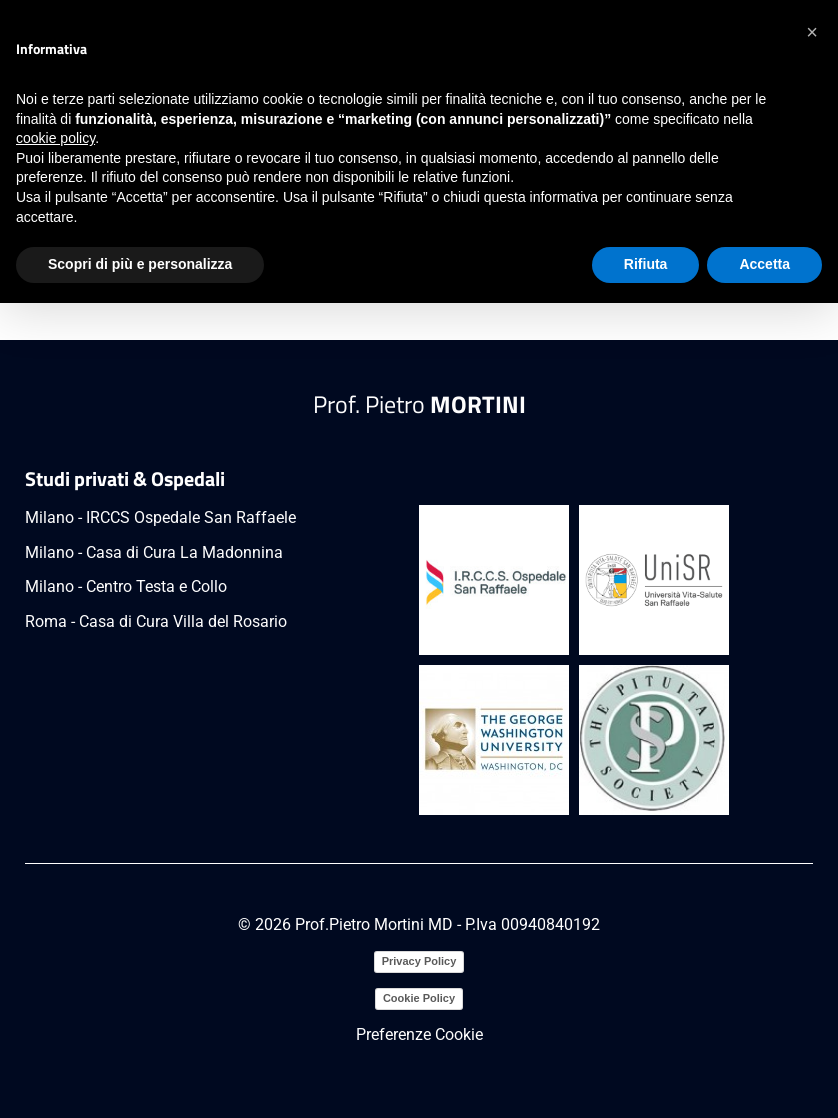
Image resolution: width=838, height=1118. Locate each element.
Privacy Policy (419, 961)
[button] (812, 32)
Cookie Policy (419, 998)
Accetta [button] (764, 264)
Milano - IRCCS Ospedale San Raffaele (160, 517)
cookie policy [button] (55, 138)
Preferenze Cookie (419, 1034)
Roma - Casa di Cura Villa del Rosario (156, 621)
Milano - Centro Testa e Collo (126, 586)
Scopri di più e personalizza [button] (140, 264)
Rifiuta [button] (646, 264)
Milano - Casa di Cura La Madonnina (154, 552)
